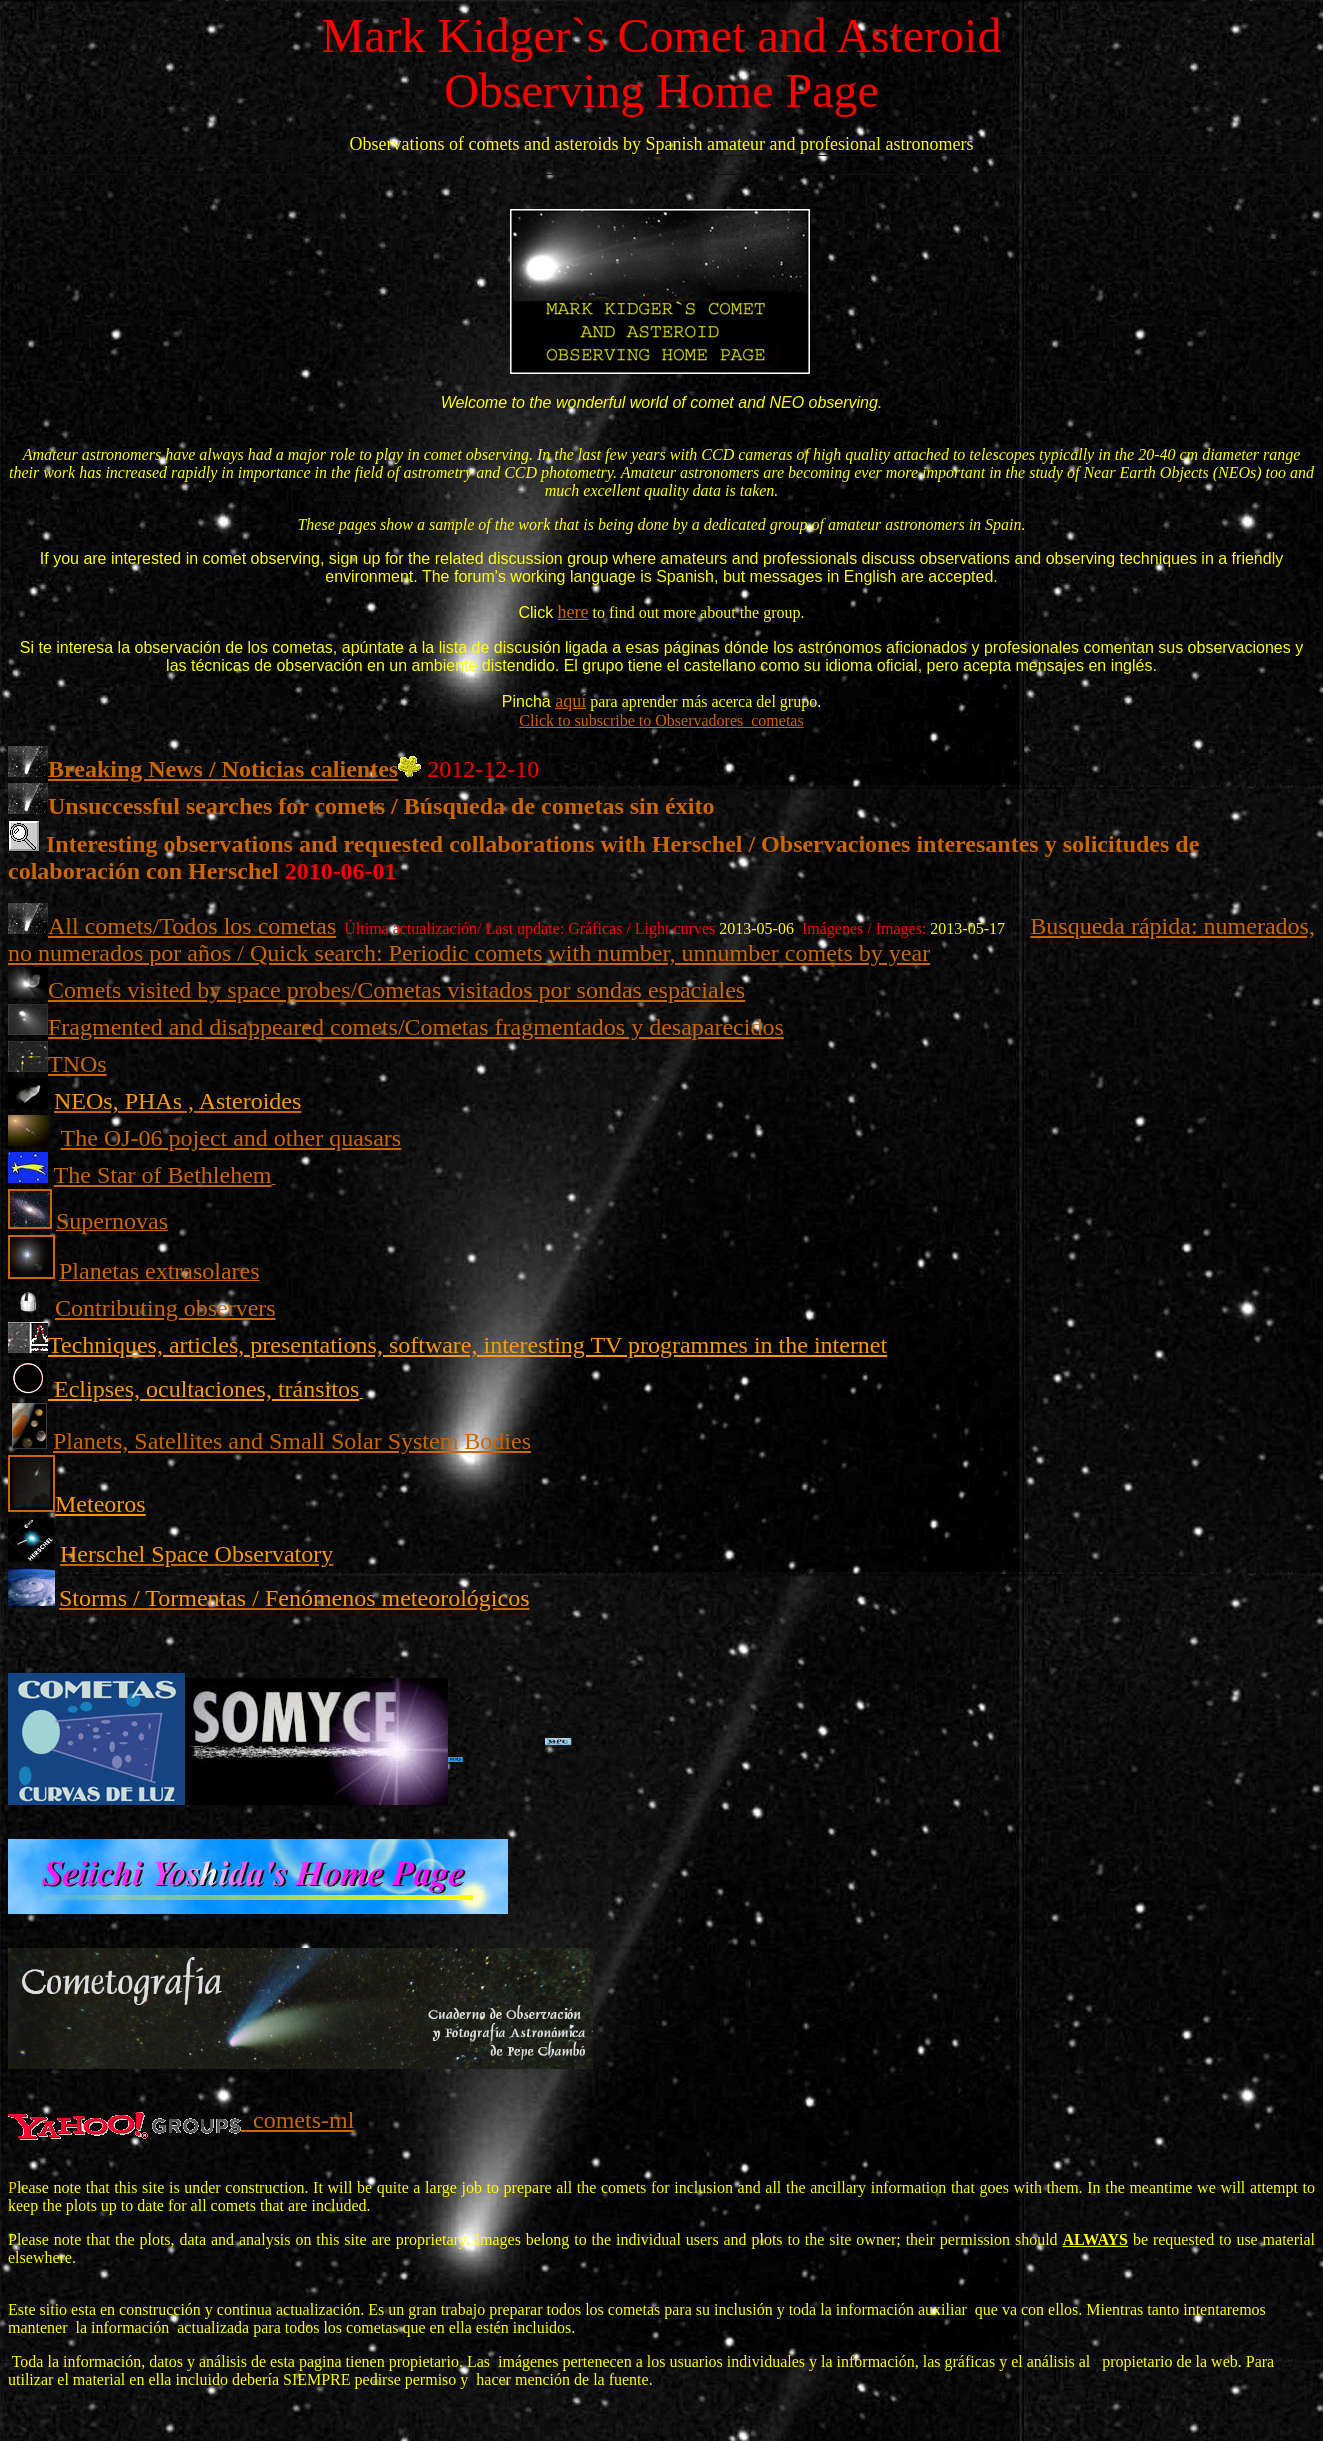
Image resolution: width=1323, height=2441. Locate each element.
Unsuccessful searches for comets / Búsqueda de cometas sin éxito (381, 806)
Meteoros (100, 1504)
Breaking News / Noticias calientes (223, 769)
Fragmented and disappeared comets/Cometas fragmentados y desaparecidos (416, 1027)
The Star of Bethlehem (163, 1175)
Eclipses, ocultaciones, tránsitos (206, 1389)
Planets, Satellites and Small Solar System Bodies (292, 1441)
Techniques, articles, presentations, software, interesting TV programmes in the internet (467, 1345)
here (573, 612)
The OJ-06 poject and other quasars (231, 1138)
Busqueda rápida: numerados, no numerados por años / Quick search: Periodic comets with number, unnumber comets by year (661, 939)
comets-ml (297, 2120)
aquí (570, 701)
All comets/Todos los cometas (192, 926)
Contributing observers (165, 1308)
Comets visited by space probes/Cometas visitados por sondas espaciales (396, 990)
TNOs (77, 1064)
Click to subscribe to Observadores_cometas (661, 720)
